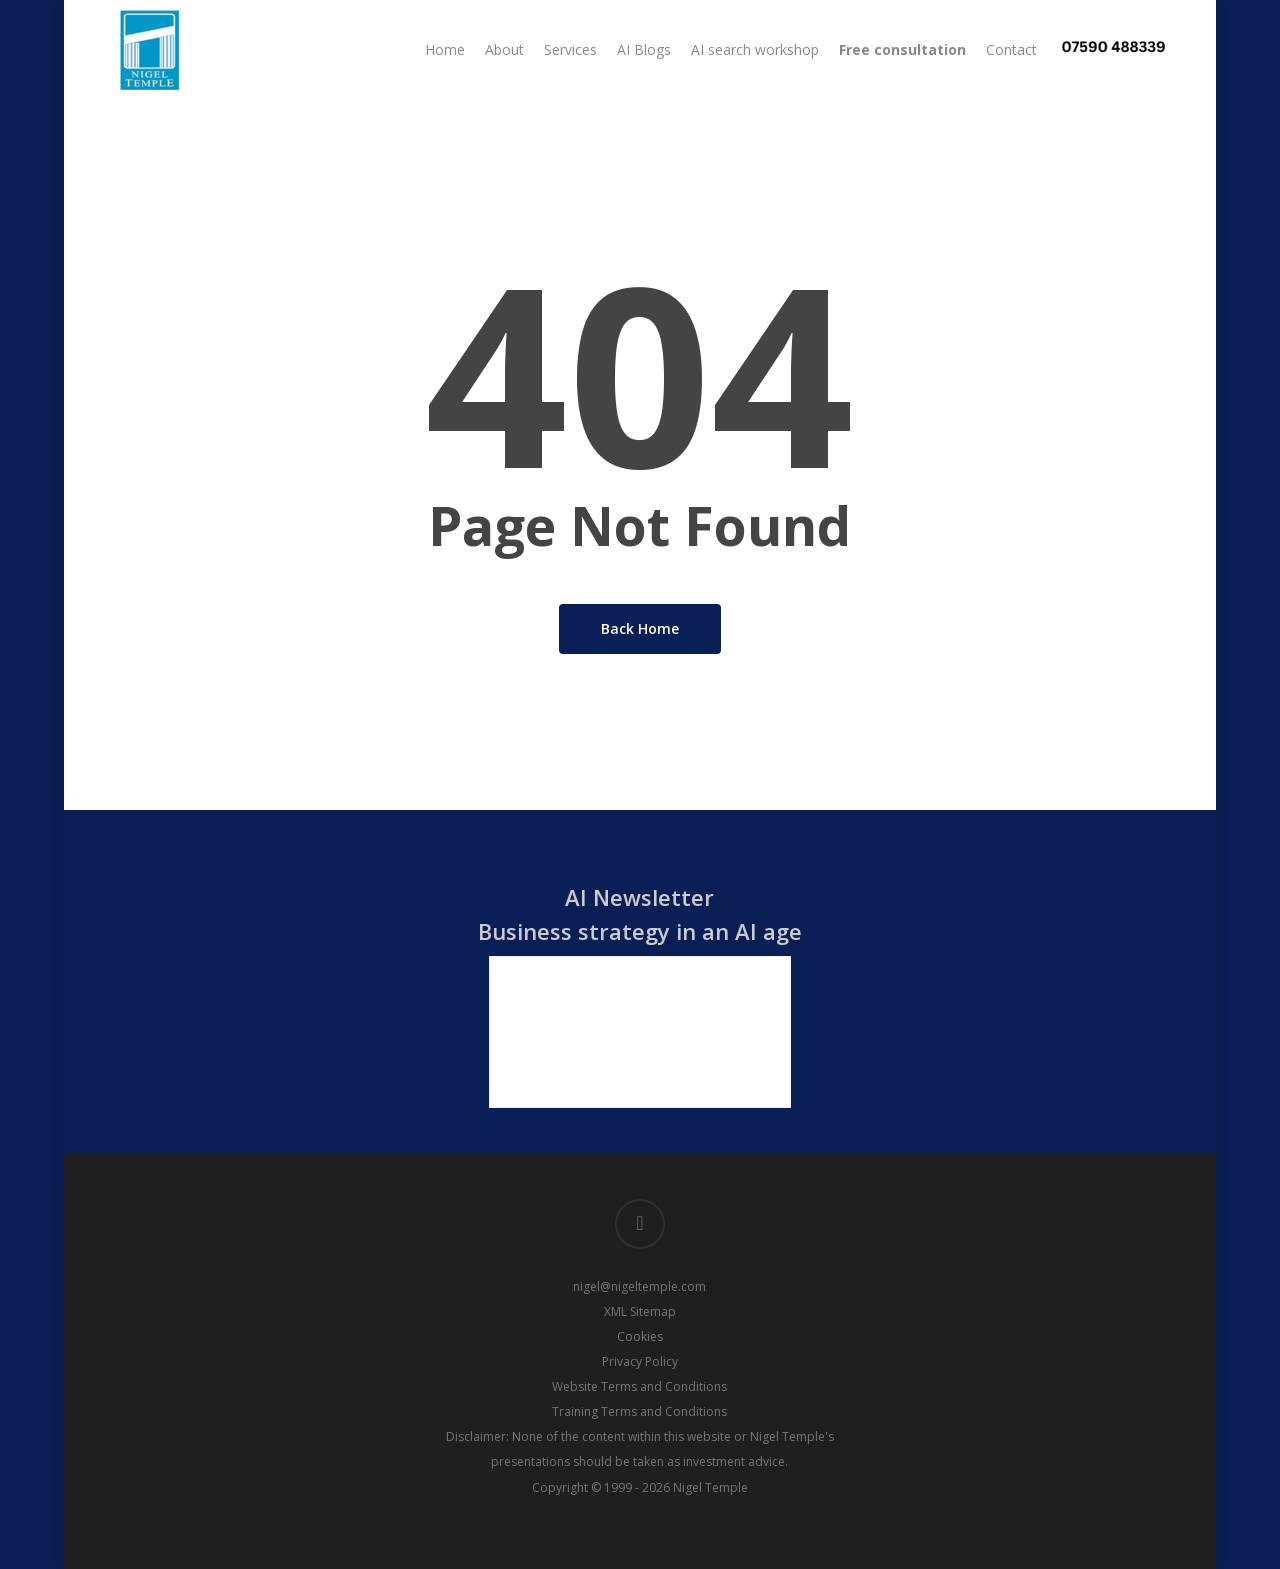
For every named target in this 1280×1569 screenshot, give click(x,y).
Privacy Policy (640, 1361)
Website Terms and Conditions (639, 1386)
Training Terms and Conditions (639, 1411)
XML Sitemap (640, 1311)
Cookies (640, 1336)
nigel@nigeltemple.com (639, 1286)
